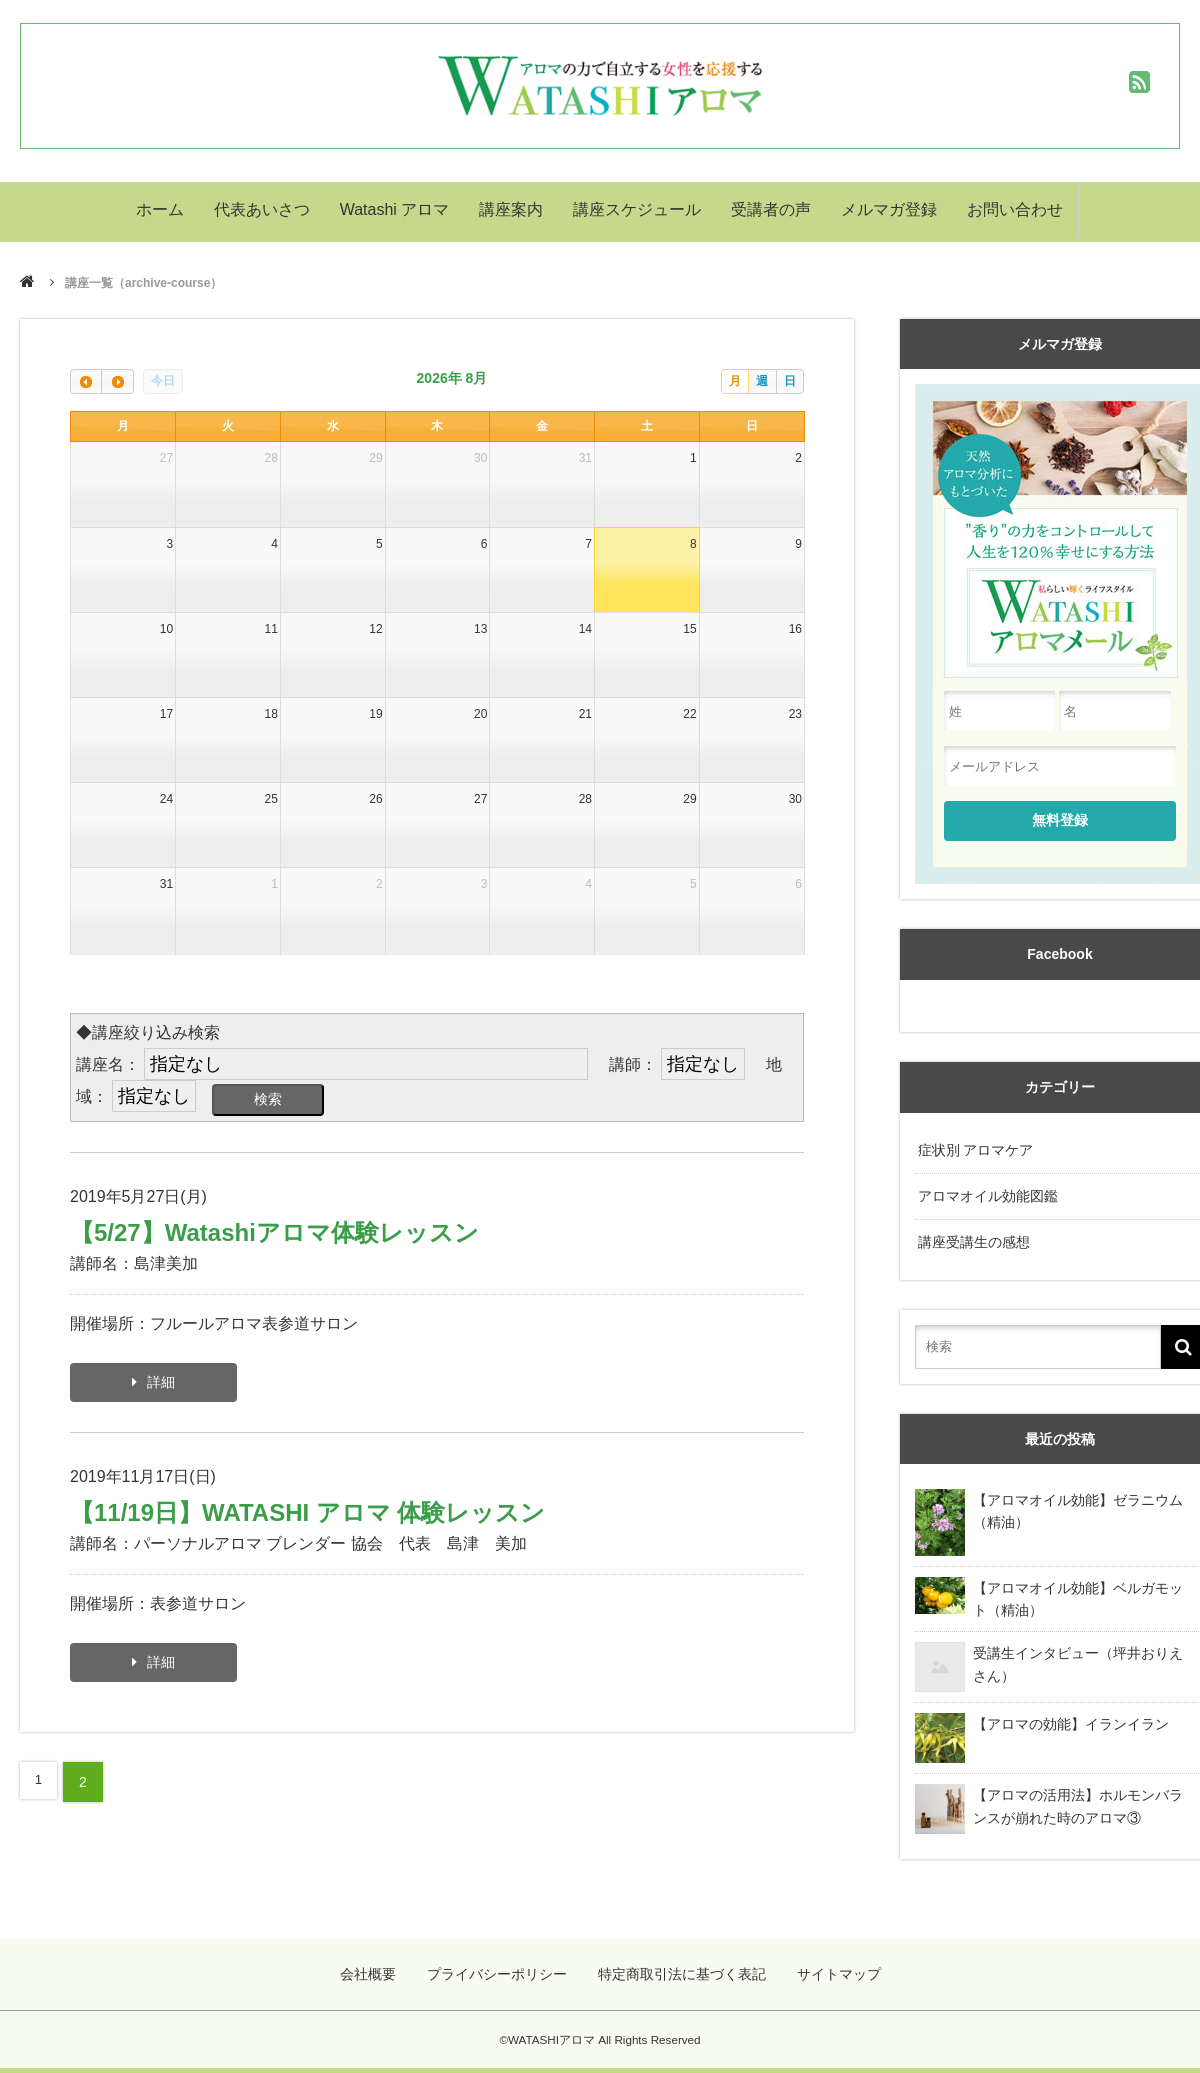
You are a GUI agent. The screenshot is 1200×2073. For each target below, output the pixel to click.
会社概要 (376, 1963)
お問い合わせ (1015, 211)
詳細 (161, 1388)
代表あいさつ (262, 211)
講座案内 (511, 211)
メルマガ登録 (889, 211)
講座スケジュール (637, 211)
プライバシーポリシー (502, 1963)
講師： (633, 1064)
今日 (163, 381)
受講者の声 (771, 211)
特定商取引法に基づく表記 (684, 1963)
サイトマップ (838, 1963)
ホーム (160, 211)
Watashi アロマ (395, 211)
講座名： (108, 1064)
